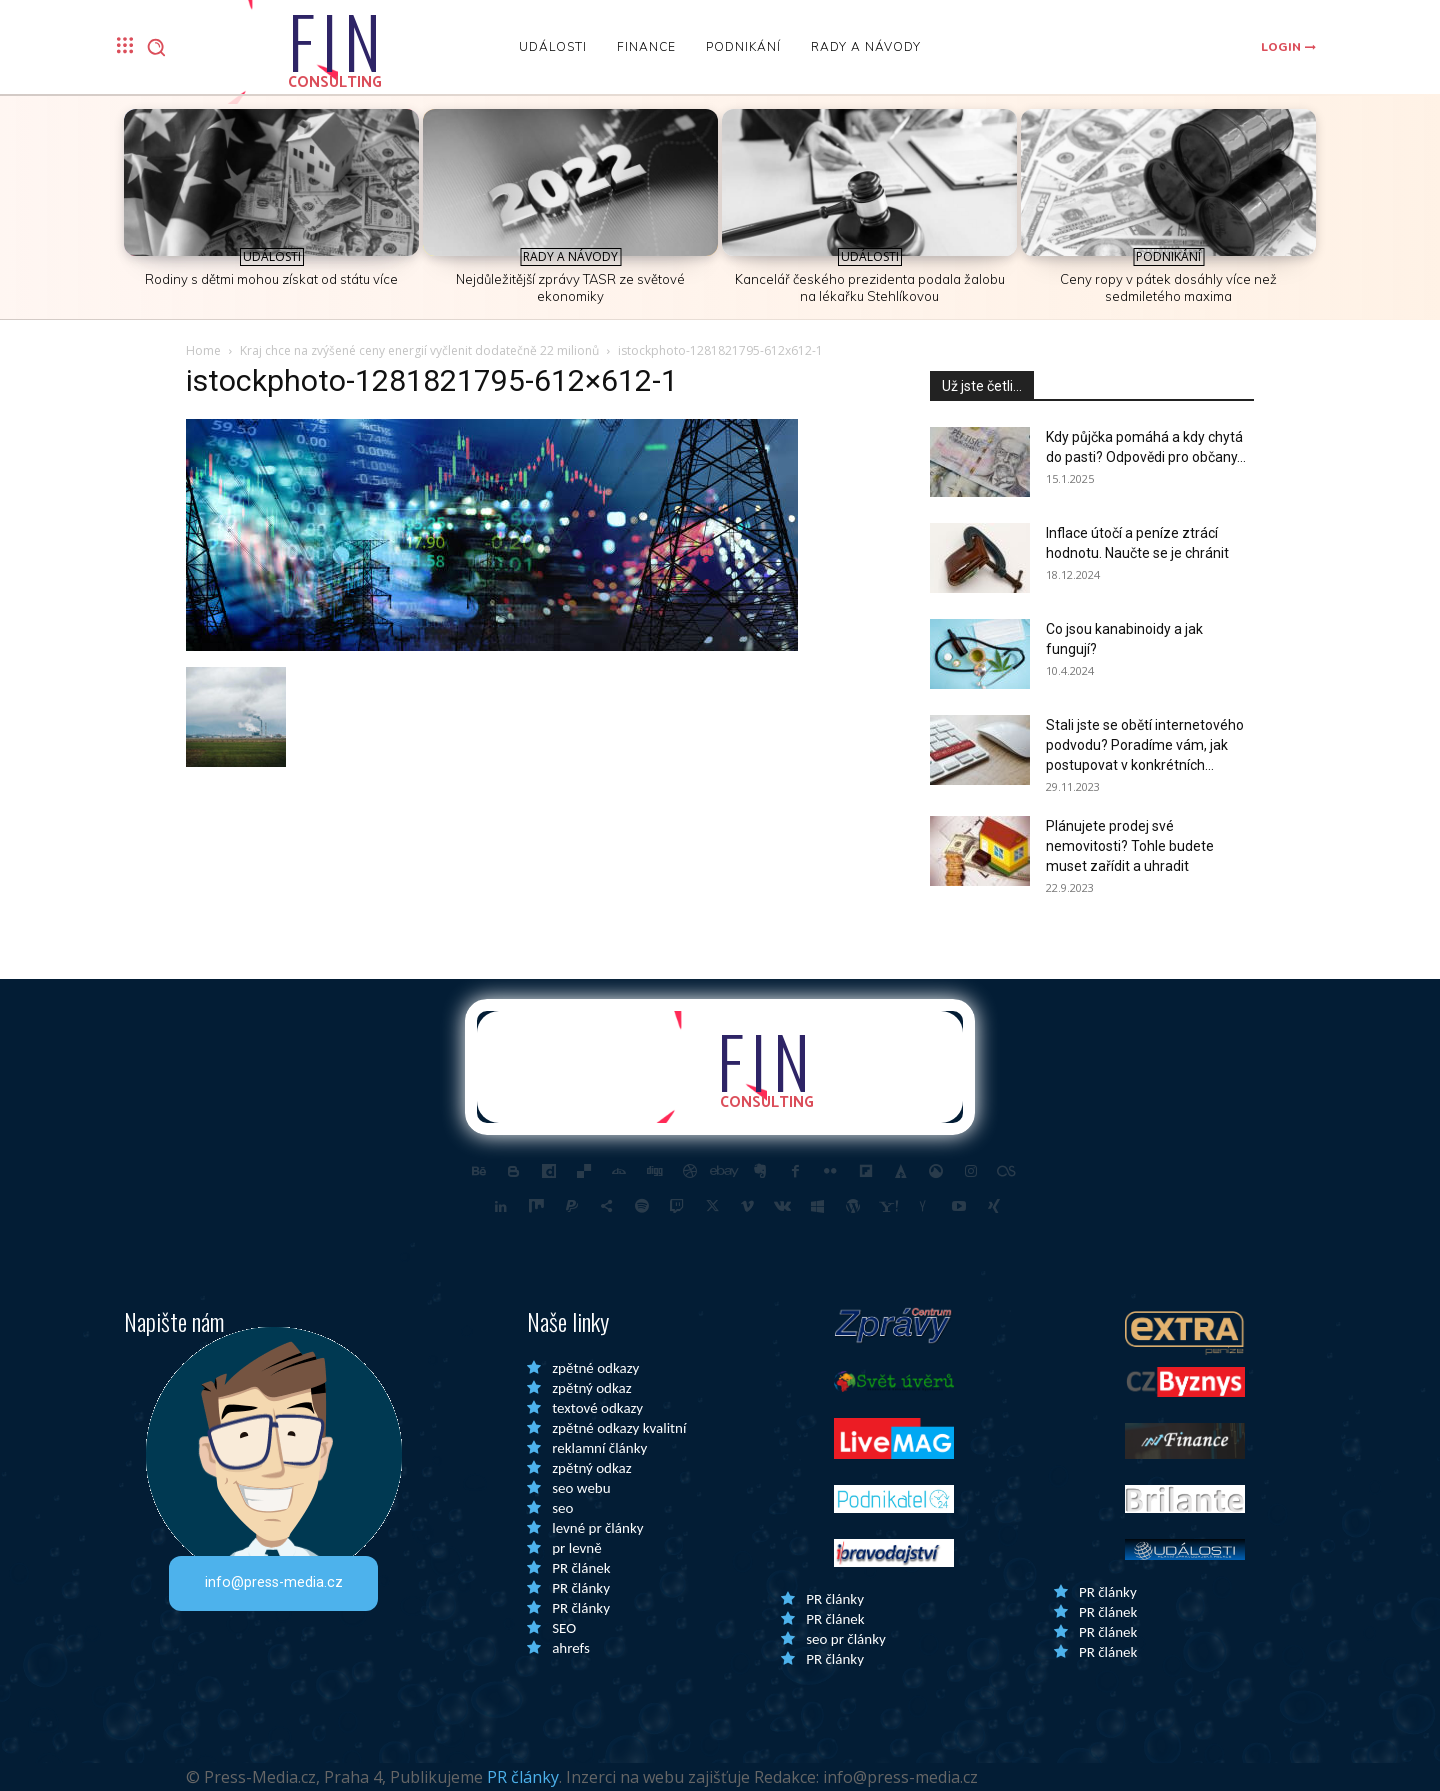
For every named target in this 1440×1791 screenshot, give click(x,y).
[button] (156, 47)
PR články (581, 1588)
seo (562, 1508)
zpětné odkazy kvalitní (619, 1428)
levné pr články (597, 1528)
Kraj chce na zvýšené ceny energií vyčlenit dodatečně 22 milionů (419, 350)
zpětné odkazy (595, 1368)
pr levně (576, 1548)
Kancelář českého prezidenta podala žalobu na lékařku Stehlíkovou (870, 287)
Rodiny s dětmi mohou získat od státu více (271, 279)
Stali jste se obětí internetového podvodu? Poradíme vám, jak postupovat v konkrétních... (1145, 745)
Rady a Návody (570, 256)
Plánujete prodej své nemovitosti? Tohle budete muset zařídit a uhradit (1130, 846)
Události (272, 256)
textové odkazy (597, 1408)
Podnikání (1168, 256)
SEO (564, 1628)
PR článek (581, 1568)
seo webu (581, 1488)
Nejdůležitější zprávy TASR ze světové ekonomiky (570, 287)
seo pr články (846, 1639)
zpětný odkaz (591, 1388)
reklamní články (599, 1448)
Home (203, 350)
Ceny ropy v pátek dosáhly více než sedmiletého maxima (1168, 287)
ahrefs (571, 1648)
